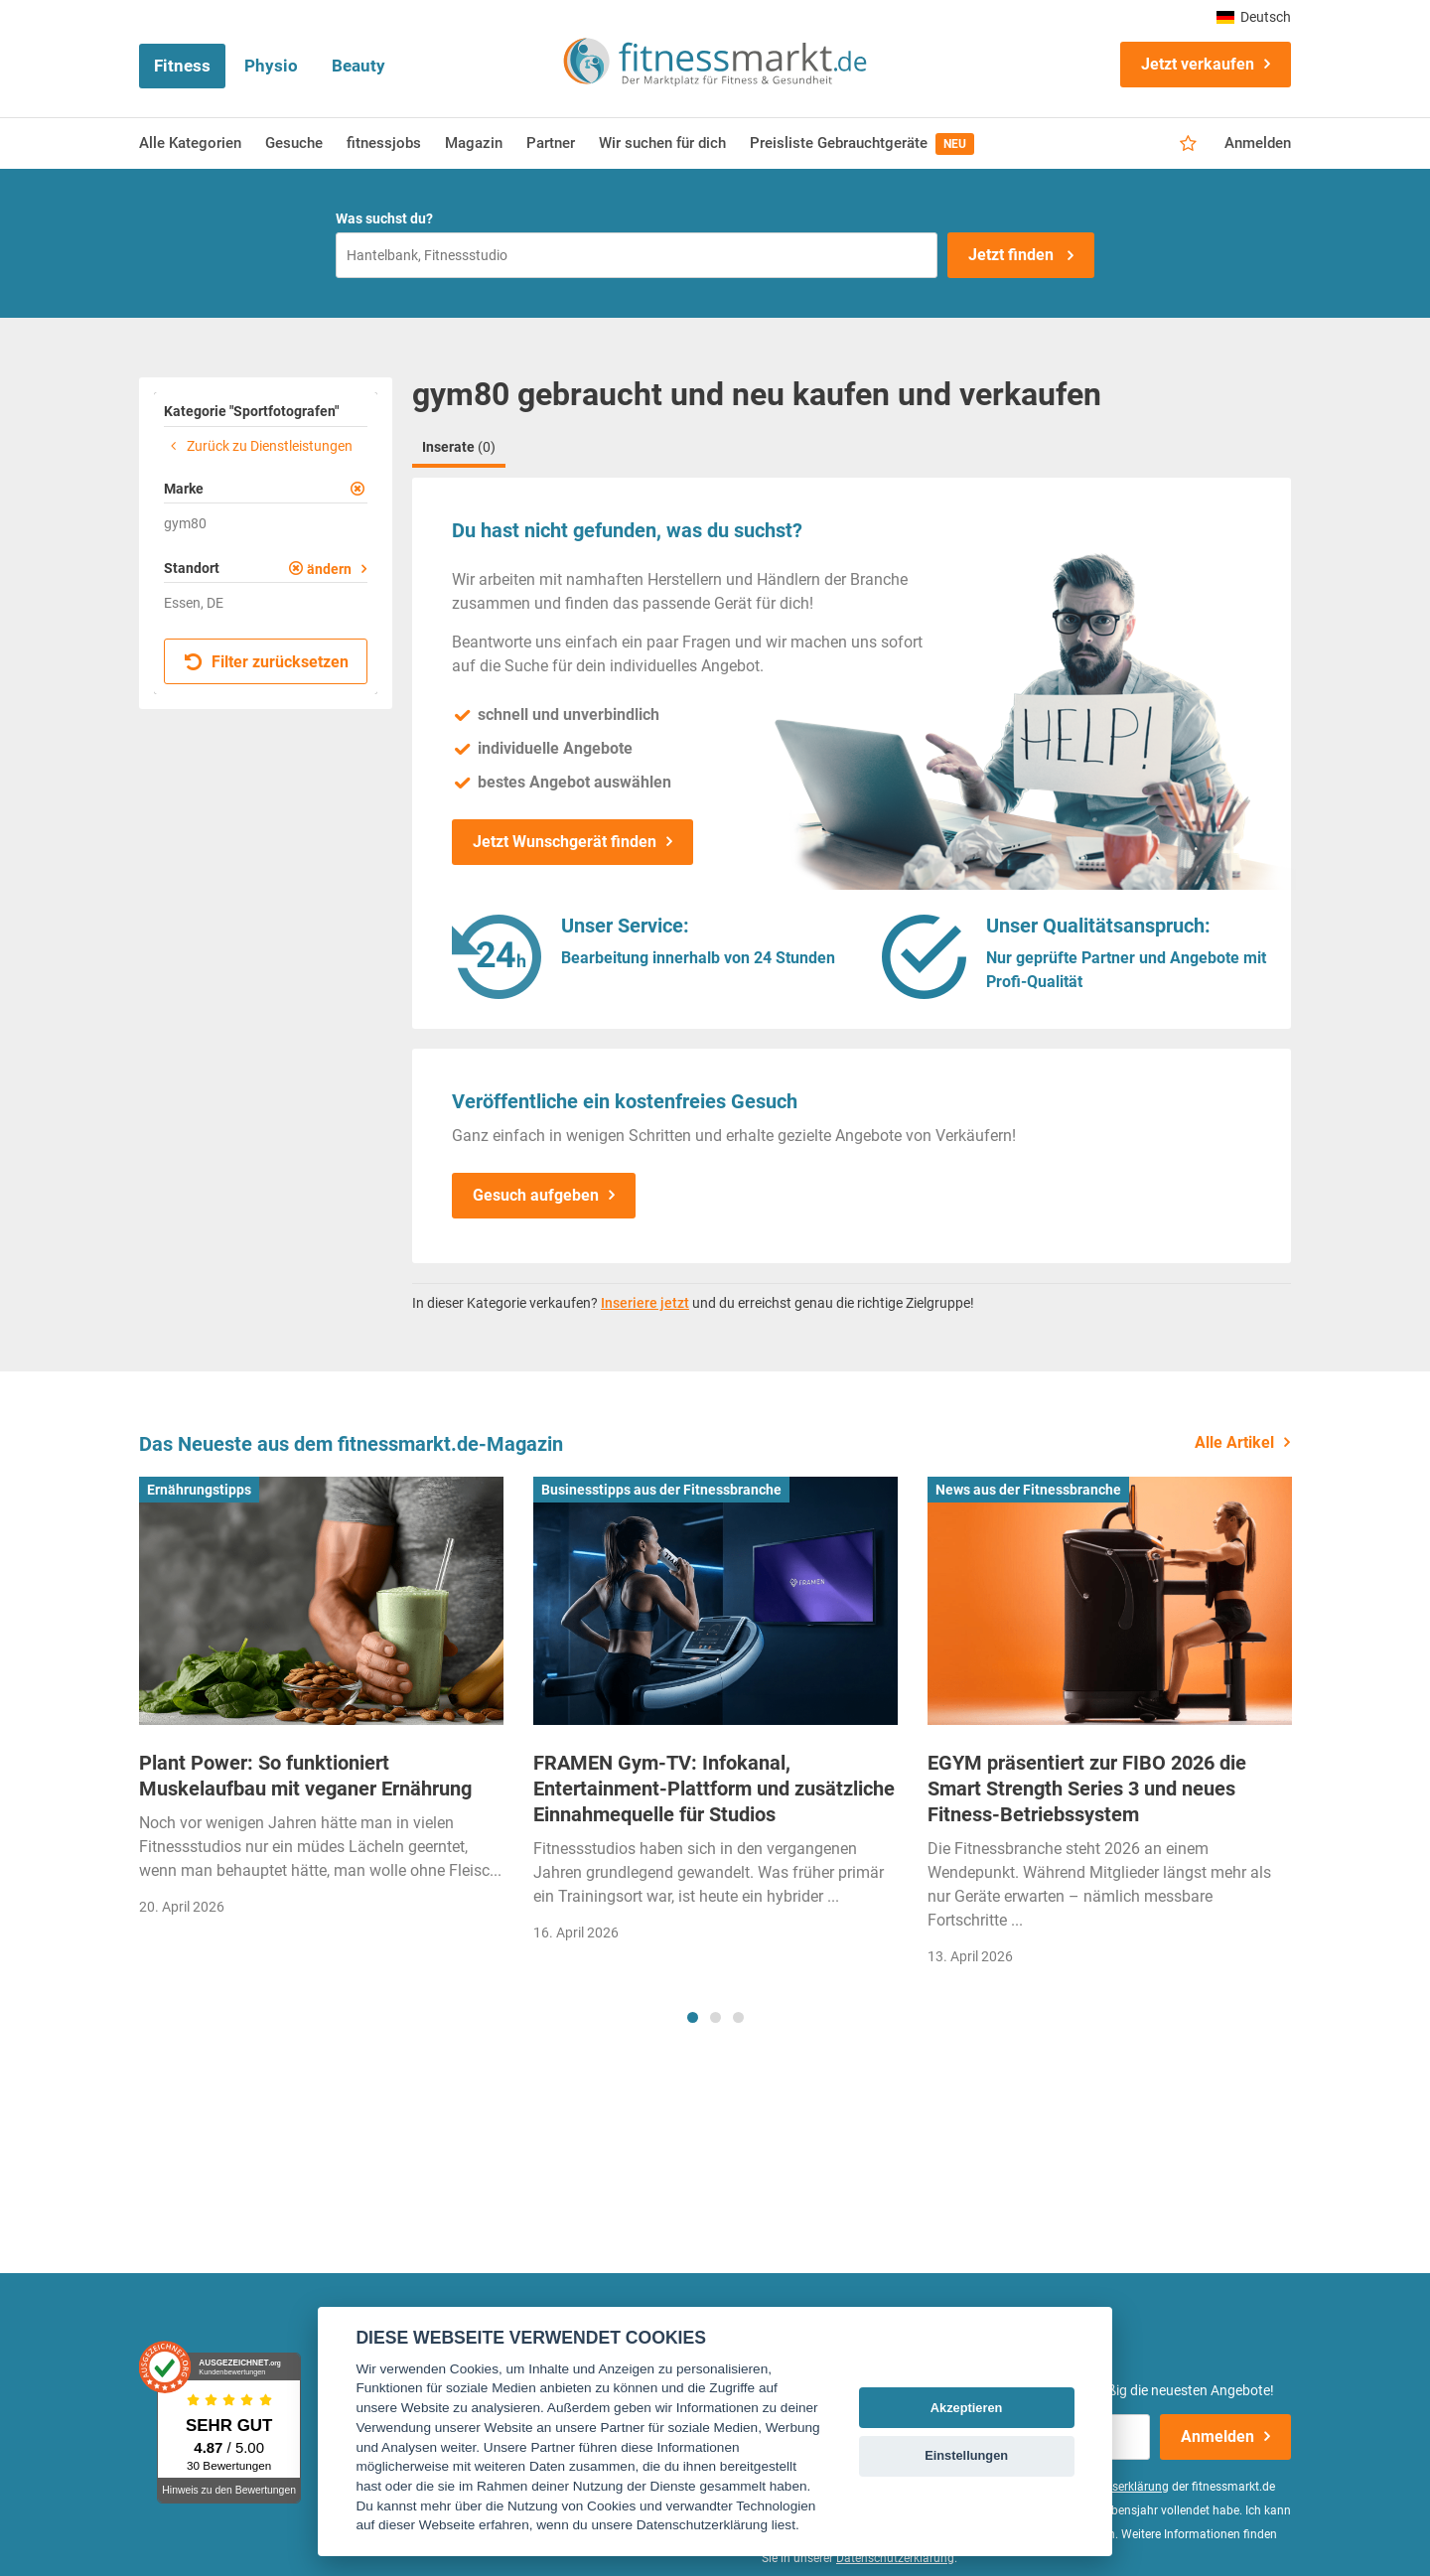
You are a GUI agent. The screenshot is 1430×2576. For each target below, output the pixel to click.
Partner (550, 143)
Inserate (459, 447)
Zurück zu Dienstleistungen (258, 446)
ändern (329, 569)
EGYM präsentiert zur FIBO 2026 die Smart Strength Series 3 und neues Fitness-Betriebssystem (1087, 1788)
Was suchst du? (384, 218)
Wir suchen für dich (662, 143)
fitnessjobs (384, 143)
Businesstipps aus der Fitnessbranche (661, 1490)
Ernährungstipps (199, 1490)
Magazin (473, 143)
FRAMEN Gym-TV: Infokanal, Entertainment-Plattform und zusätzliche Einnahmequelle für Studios (714, 1788)
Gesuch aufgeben (536, 1195)
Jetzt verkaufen (1197, 64)
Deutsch (1253, 17)
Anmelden (1257, 143)
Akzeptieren (966, 2407)
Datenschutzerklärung (895, 2558)
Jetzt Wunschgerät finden (564, 841)
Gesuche (294, 143)
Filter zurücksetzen (267, 661)
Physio (271, 65)
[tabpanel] (321, 1703)
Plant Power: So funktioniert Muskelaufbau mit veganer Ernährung (305, 1775)
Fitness (182, 65)
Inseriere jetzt (645, 1303)
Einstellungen (966, 2455)
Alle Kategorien (190, 143)
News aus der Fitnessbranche (1028, 1490)
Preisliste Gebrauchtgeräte (862, 144)
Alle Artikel (1234, 1442)
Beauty (358, 65)
